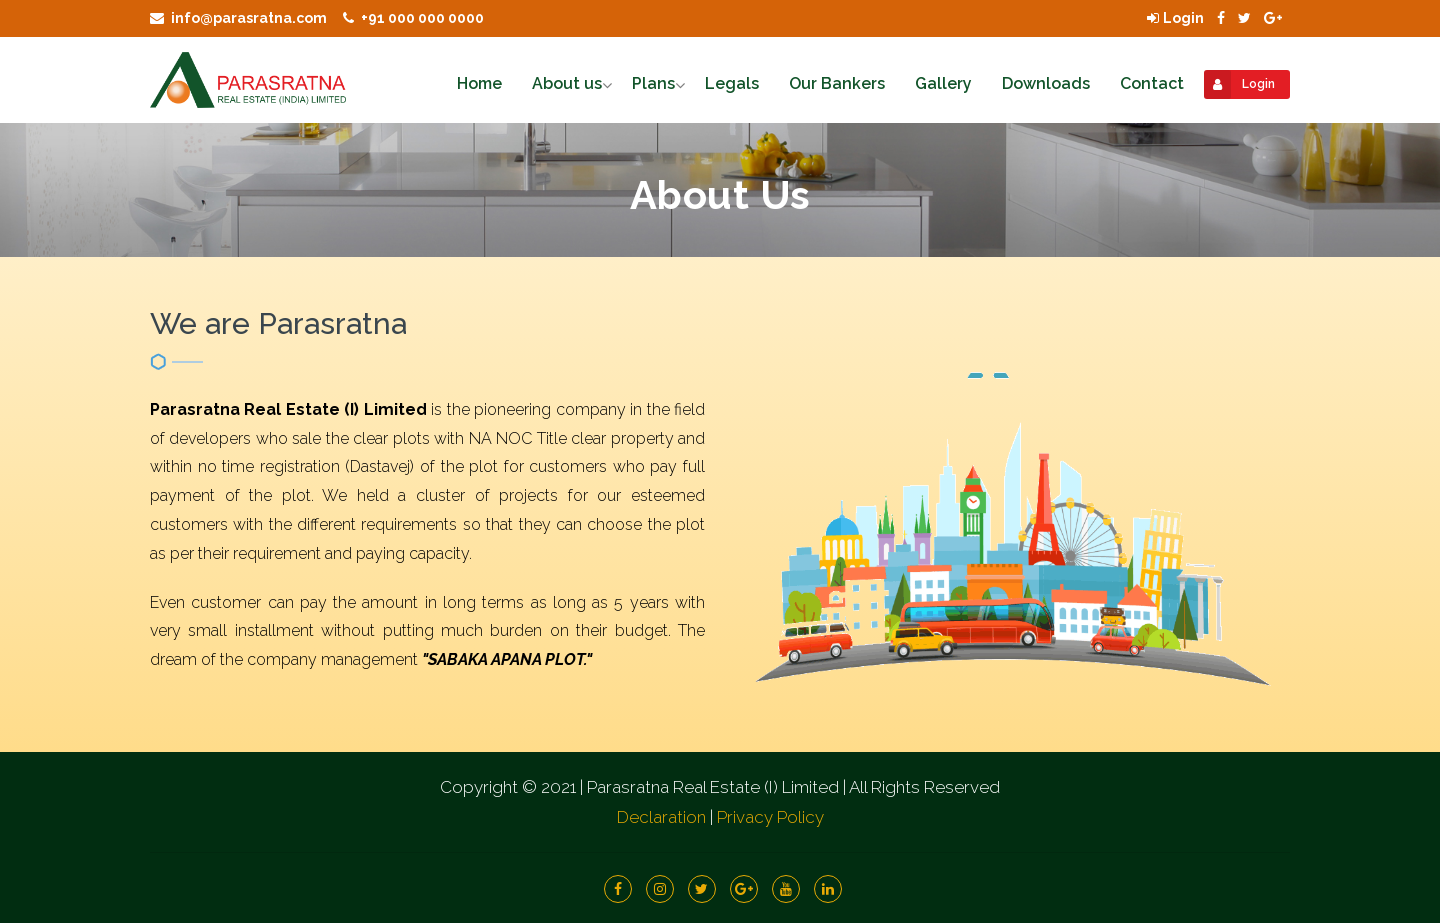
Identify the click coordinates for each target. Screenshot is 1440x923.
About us (567, 83)
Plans (653, 83)
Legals (732, 83)
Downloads (1046, 83)
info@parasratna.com (238, 18)
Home (479, 83)
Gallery (943, 83)
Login (1175, 18)
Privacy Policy (770, 817)
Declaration (661, 817)
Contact (1152, 83)
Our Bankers (837, 83)
